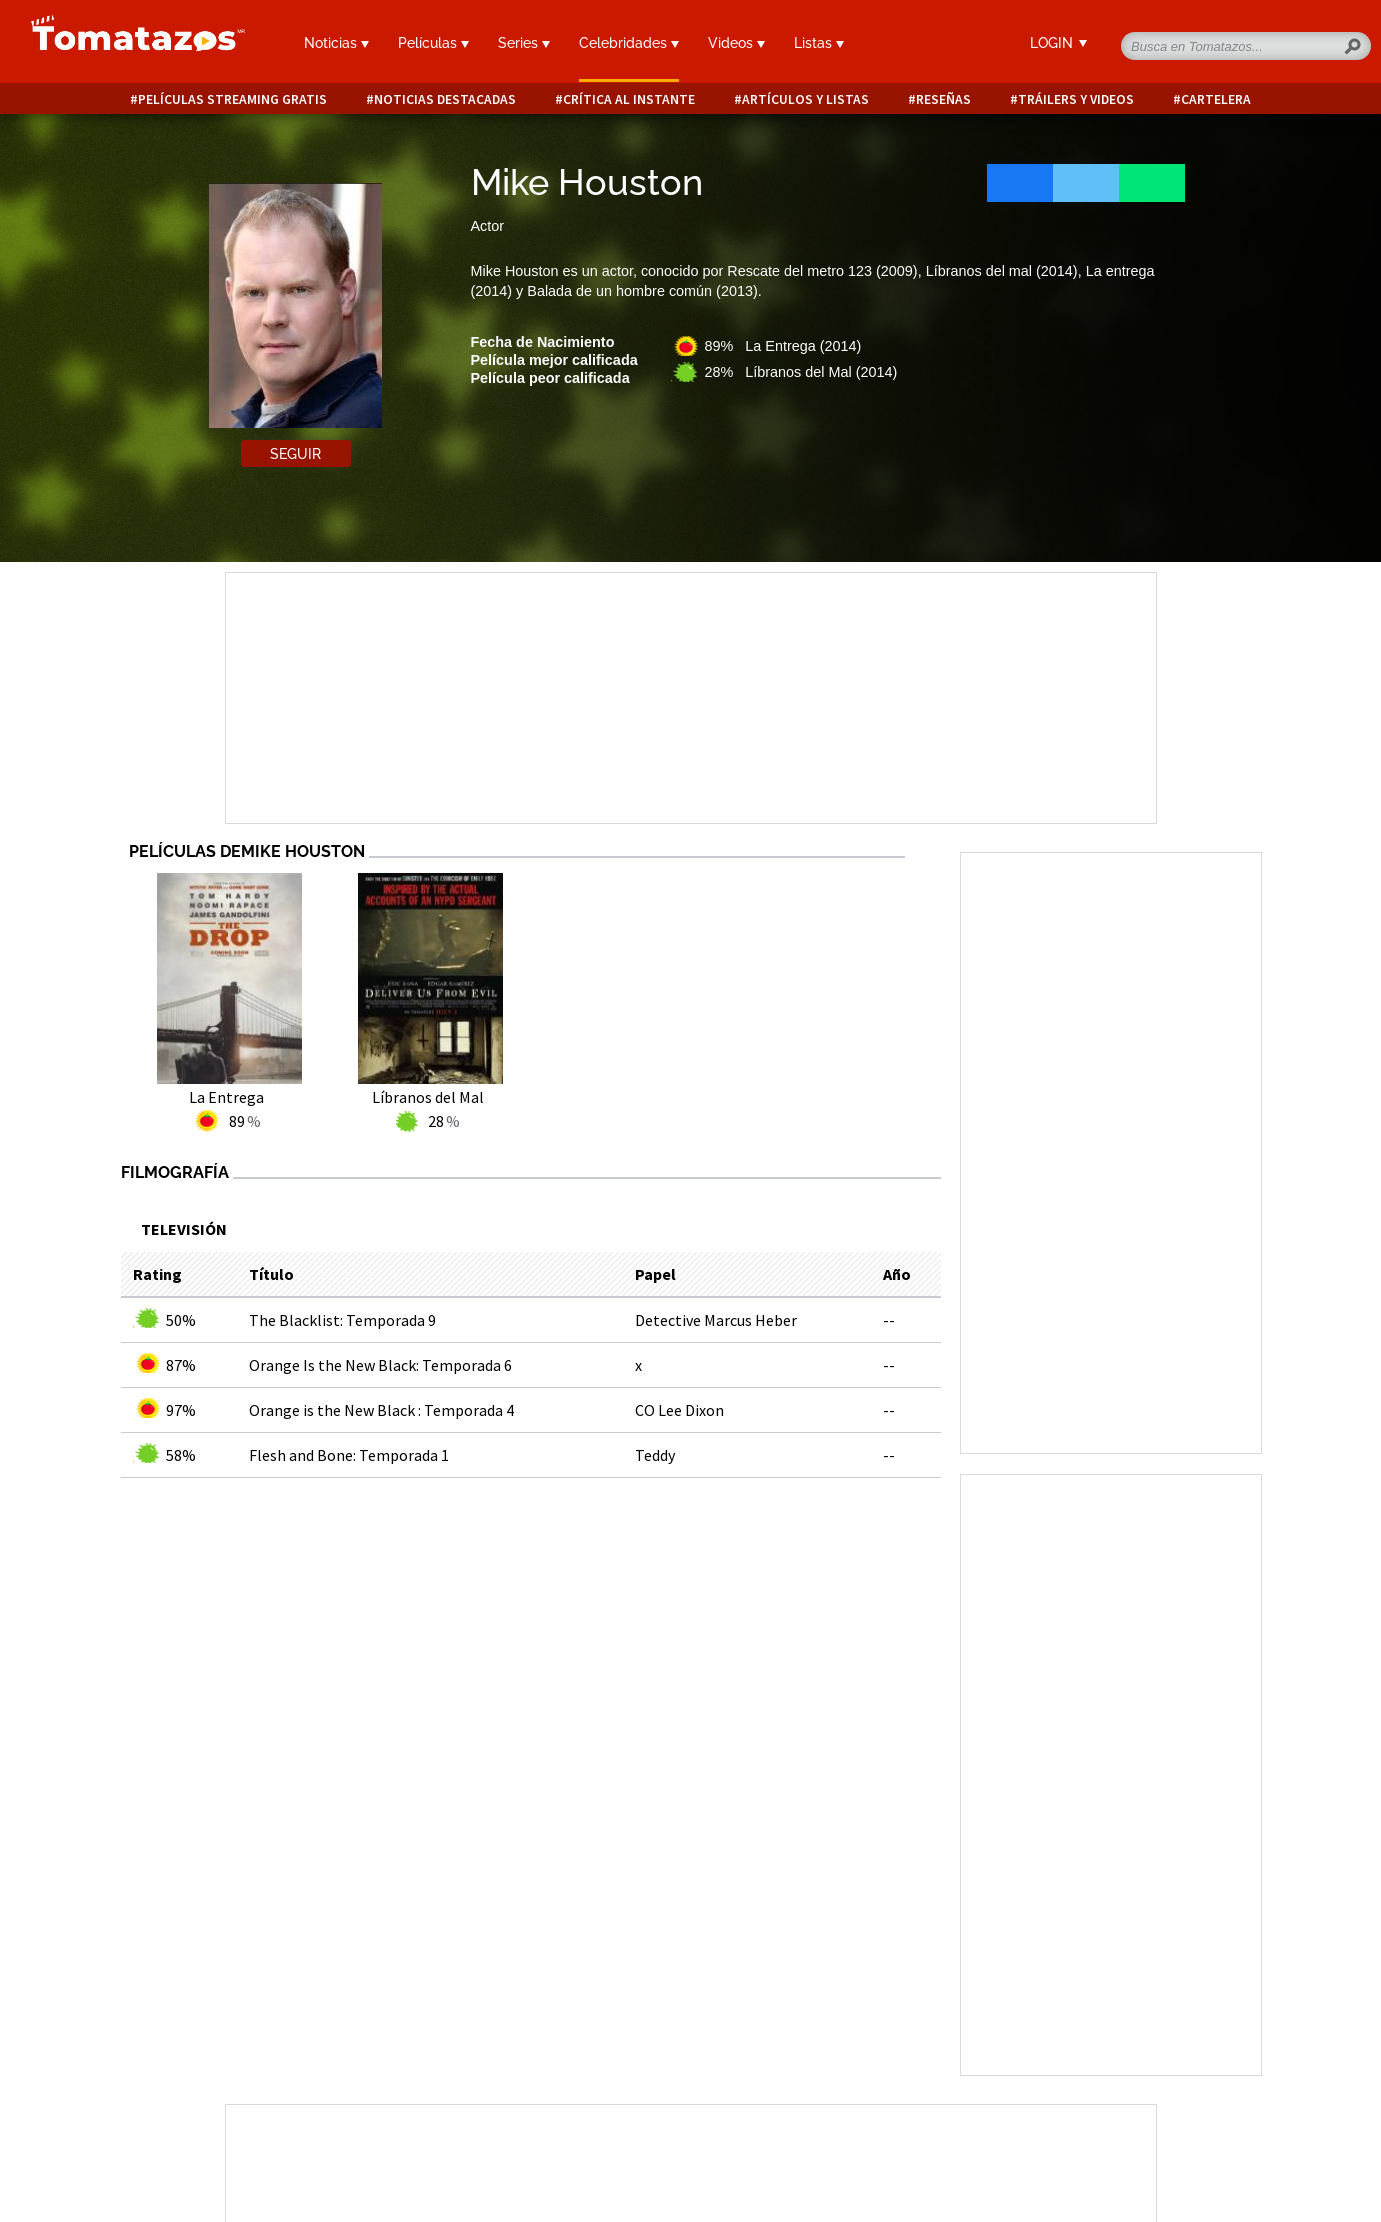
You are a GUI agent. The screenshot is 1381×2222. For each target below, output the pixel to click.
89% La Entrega (783, 346)
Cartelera (1216, 99)
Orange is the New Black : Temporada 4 (381, 1410)
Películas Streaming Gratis (232, 99)
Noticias (336, 43)
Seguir (295, 454)
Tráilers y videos (1076, 99)
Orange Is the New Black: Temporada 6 (380, 1365)
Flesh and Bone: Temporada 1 (349, 1455)
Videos (736, 43)
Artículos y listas (805, 99)
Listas (819, 43)
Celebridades (629, 43)
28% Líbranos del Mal (801, 372)
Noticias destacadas (445, 99)
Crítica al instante (629, 99)
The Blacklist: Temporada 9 (342, 1320)
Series (524, 43)
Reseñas (943, 99)
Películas (433, 43)
